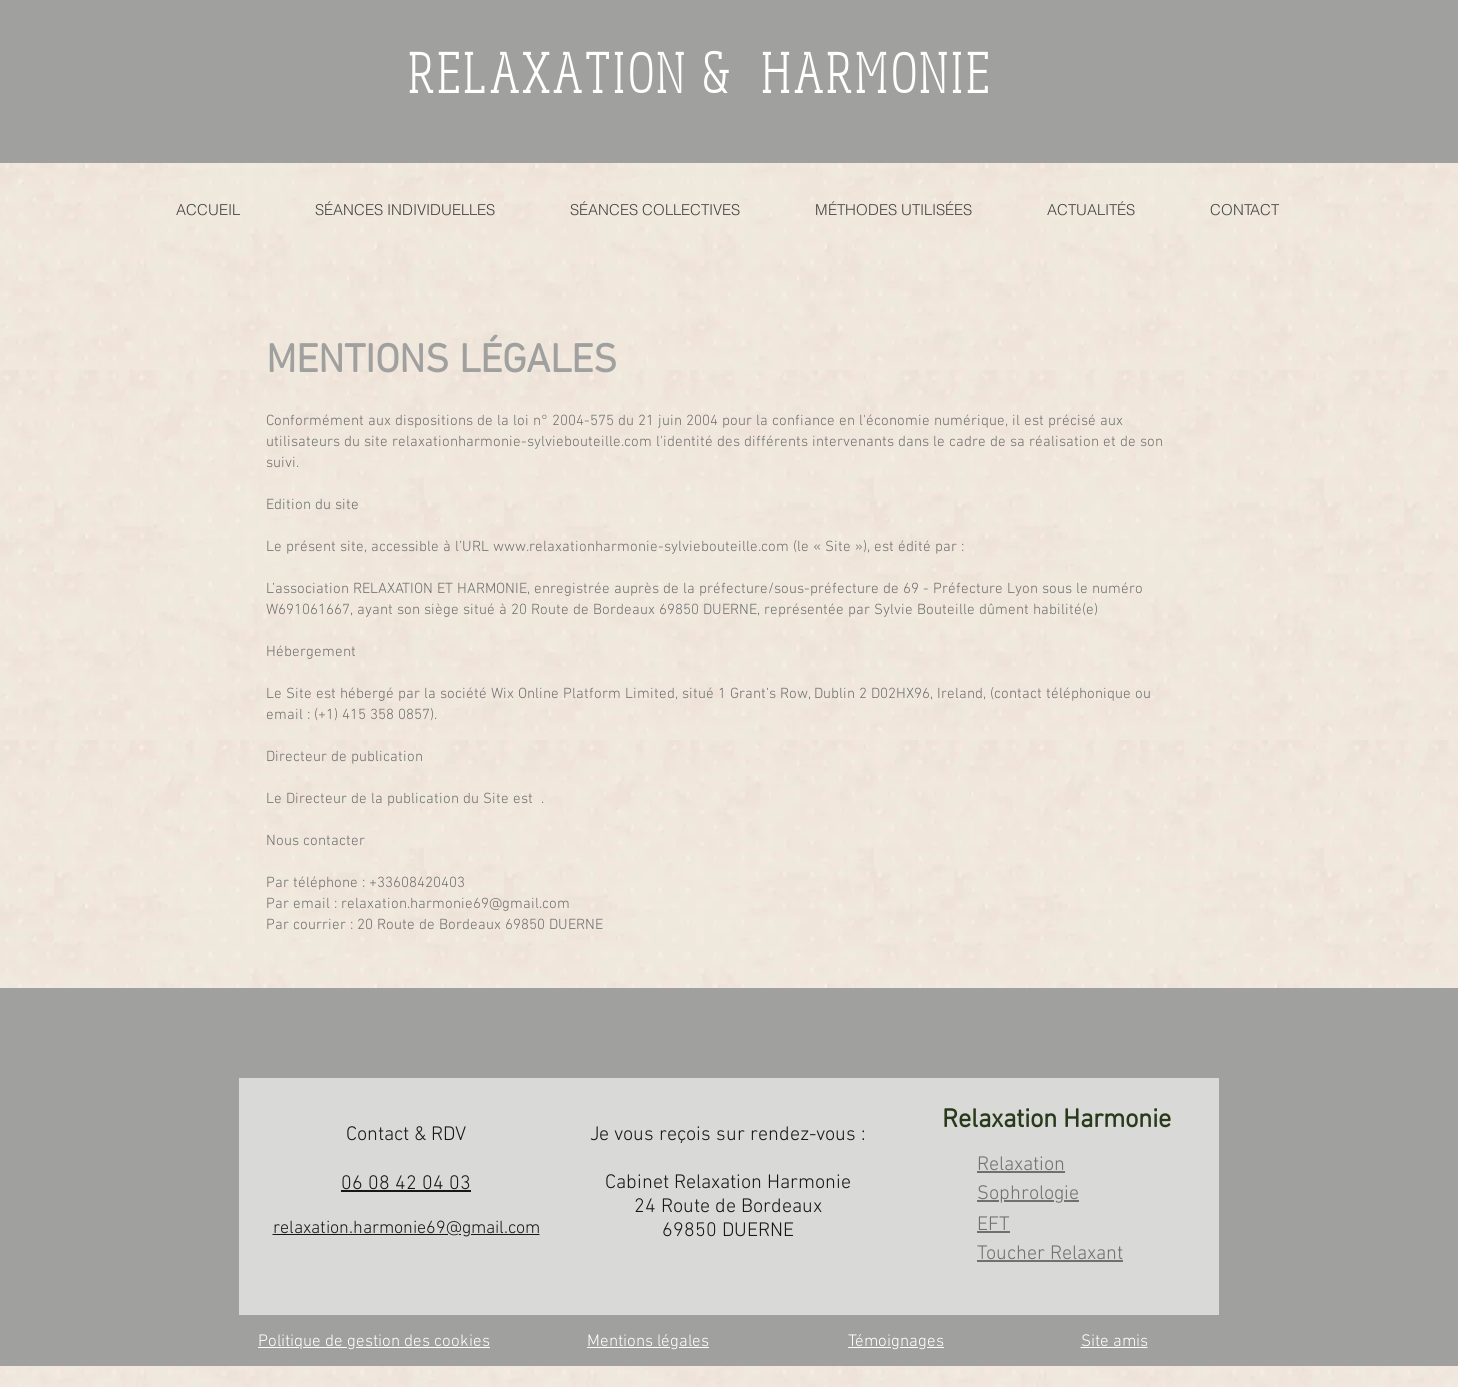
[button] (893, 209)
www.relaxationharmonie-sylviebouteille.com (641, 547)
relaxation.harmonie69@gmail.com (455, 904)
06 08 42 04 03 (406, 1184)
